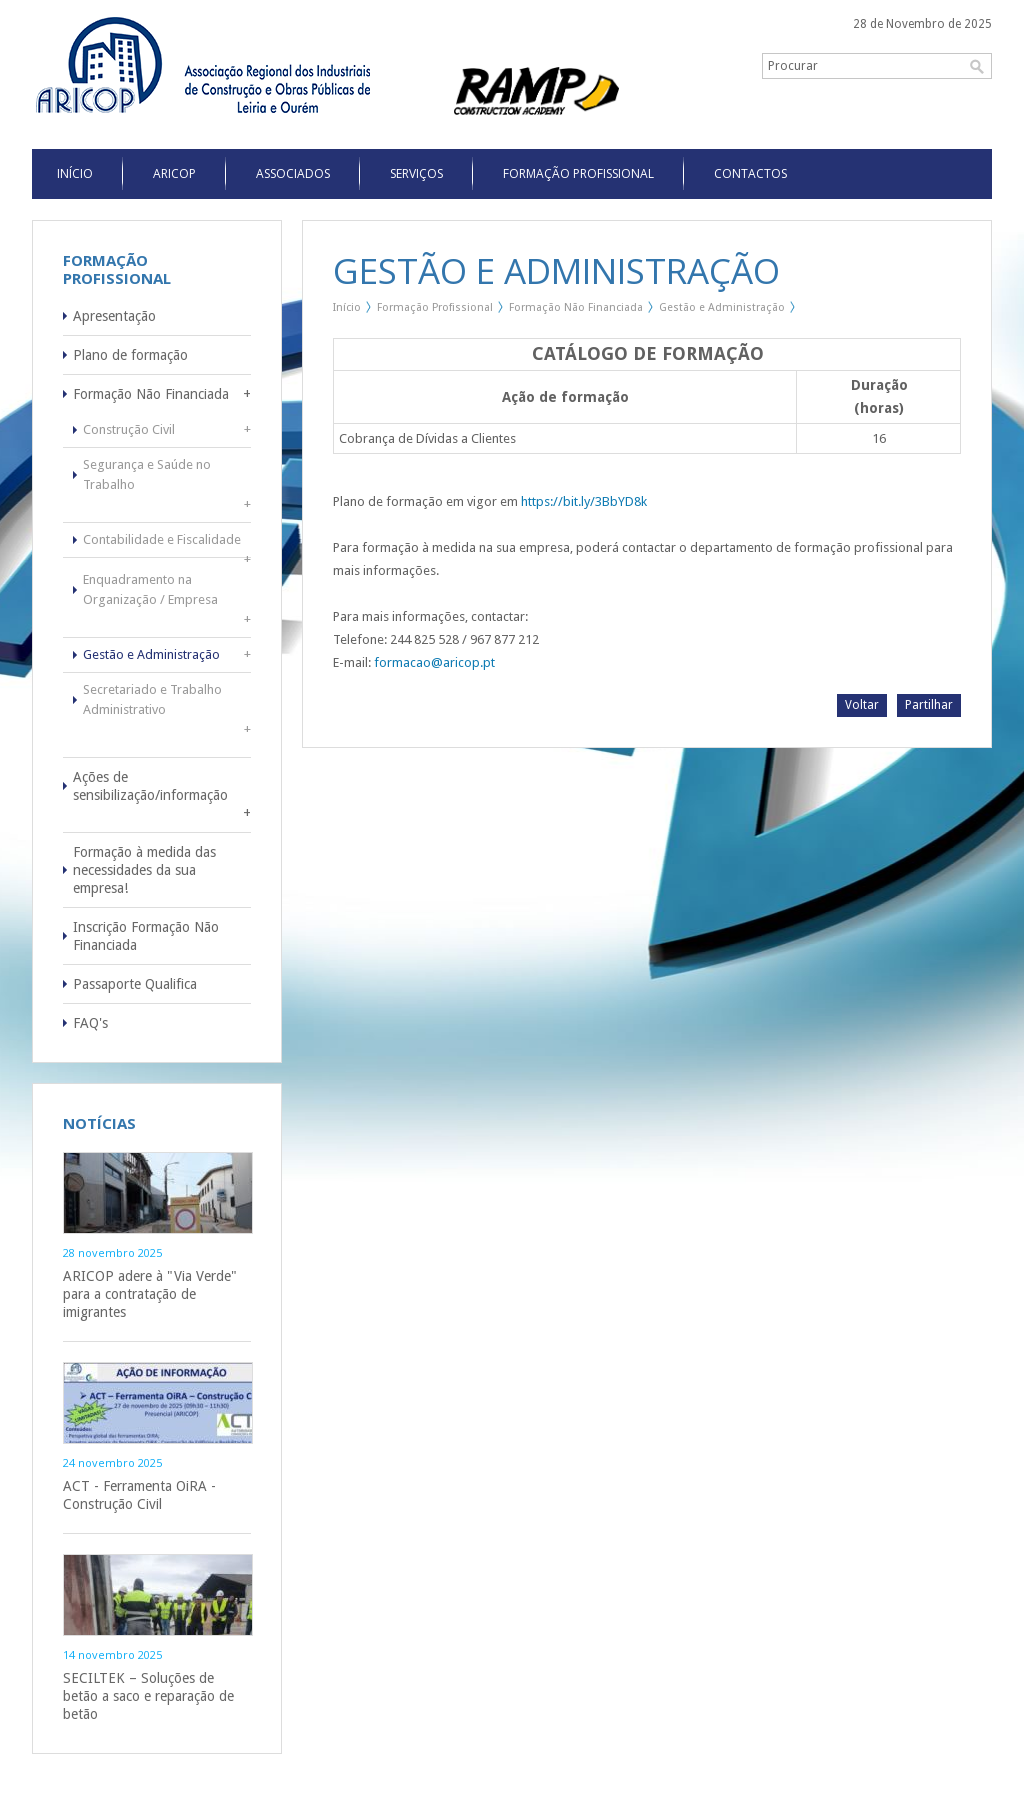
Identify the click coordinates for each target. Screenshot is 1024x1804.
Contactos (750, 173)
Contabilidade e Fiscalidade (162, 539)
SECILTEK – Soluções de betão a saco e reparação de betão (148, 1696)
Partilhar (929, 705)
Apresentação (114, 316)
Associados (293, 173)
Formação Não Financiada (151, 394)
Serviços (416, 173)
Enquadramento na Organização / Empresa (150, 589)
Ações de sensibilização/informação (150, 786)
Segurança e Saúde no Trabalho (147, 474)
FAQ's (90, 1023)
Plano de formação (130, 355)
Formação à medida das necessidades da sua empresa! (144, 870)
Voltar (862, 705)
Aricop (174, 173)
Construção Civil (129, 429)
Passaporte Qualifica (135, 984)
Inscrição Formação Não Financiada (146, 936)
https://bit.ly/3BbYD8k (584, 501)
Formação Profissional (578, 173)
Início (347, 307)
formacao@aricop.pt (434, 662)
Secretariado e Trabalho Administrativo (152, 699)
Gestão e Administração (151, 654)
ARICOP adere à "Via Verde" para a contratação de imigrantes (150, 1294)
